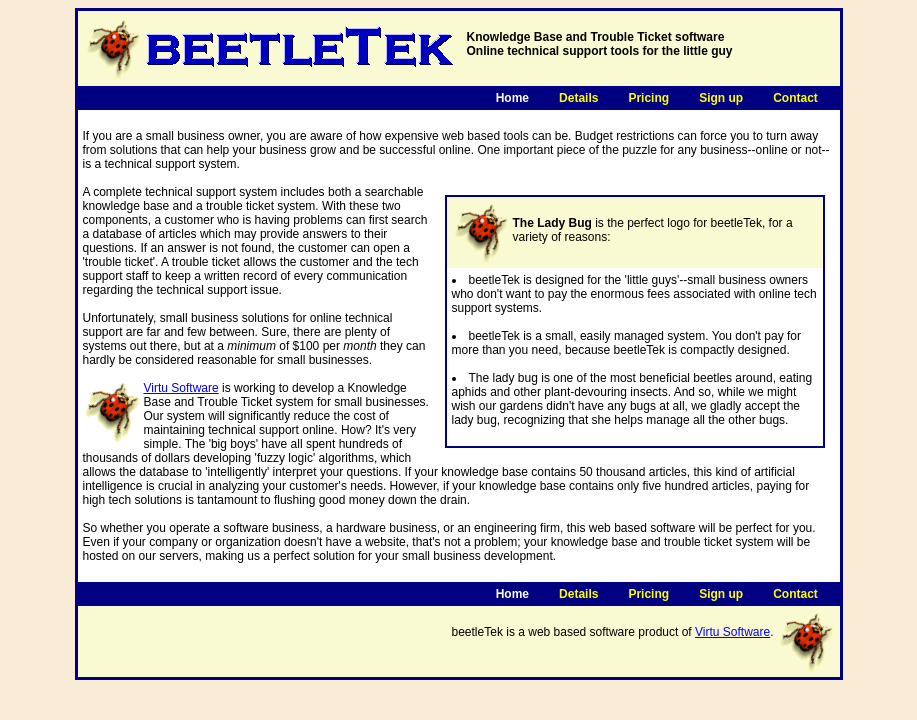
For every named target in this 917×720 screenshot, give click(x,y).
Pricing (648, 98)
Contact (795, 98)
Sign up (721, 98)
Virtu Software (181, 388)
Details (578, 98)
